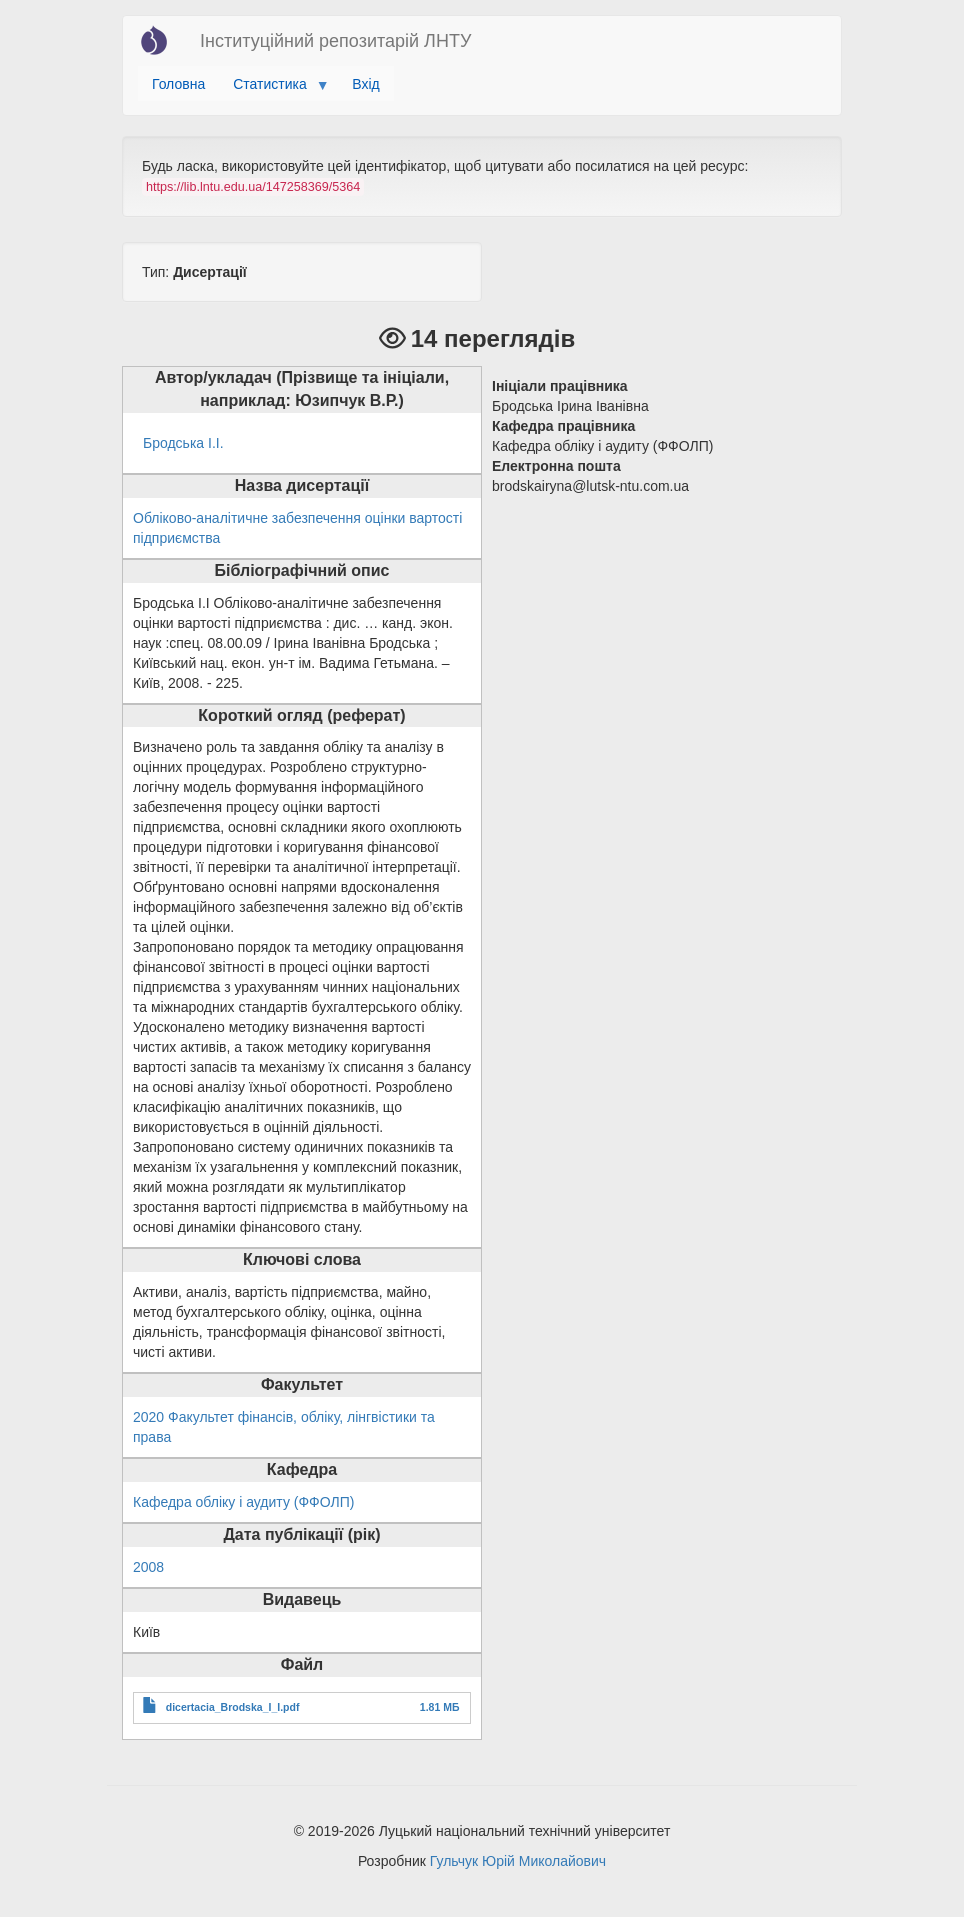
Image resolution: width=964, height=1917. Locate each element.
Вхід (365, 84)
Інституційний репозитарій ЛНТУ (335, 41)
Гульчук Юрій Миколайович (518, 1861)
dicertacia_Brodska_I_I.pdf (233, 1707)
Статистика (273, 89)
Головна (178, 84)
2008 (148, 1567)
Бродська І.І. (183, 443)
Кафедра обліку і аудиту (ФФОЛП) (243, 1502)
